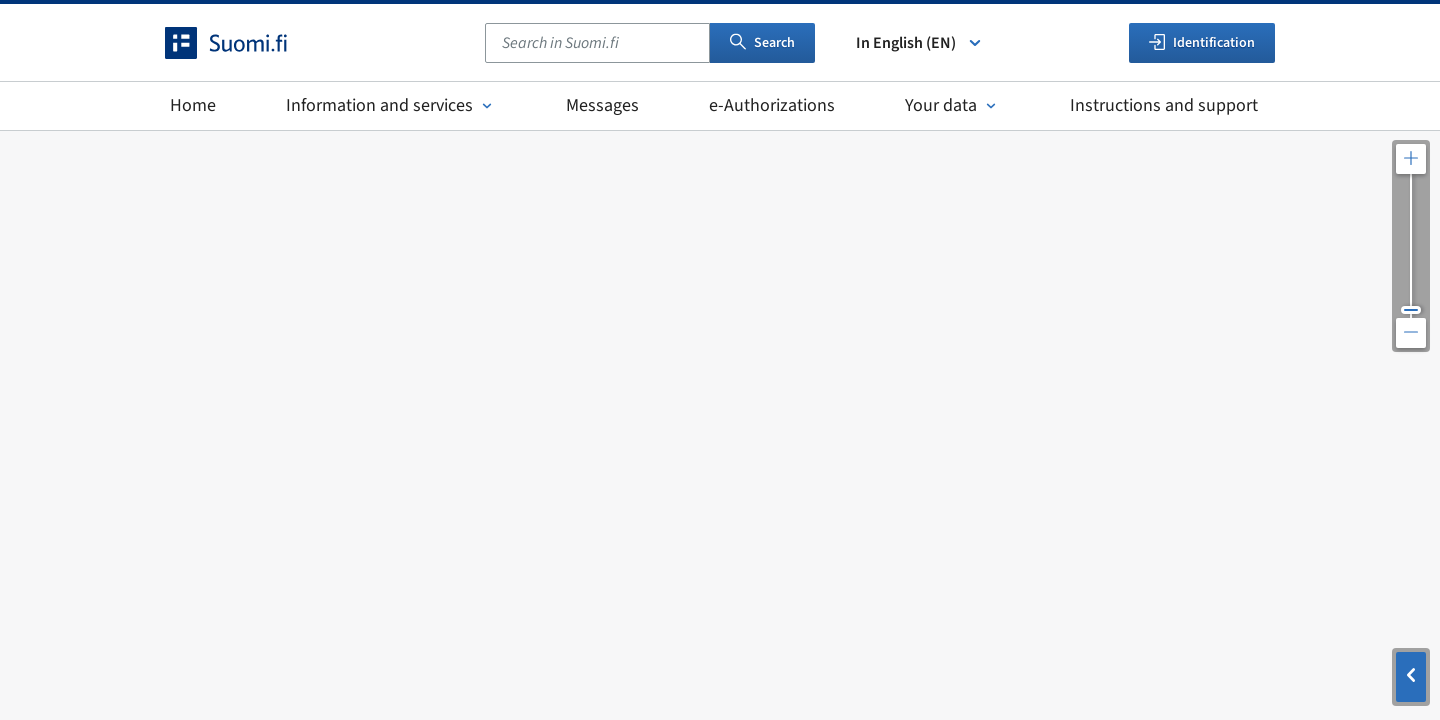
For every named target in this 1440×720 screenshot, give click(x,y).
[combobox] (597, 43)
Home (193, 105)
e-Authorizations (772, 105)
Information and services (391, 105)
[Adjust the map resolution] (1411, 246)
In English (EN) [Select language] (920, 43)
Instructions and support (1164, 105)
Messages (602, 105)
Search (762, 43)
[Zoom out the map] (1411, 333)
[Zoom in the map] (1411, 159)
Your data (952, 105)
